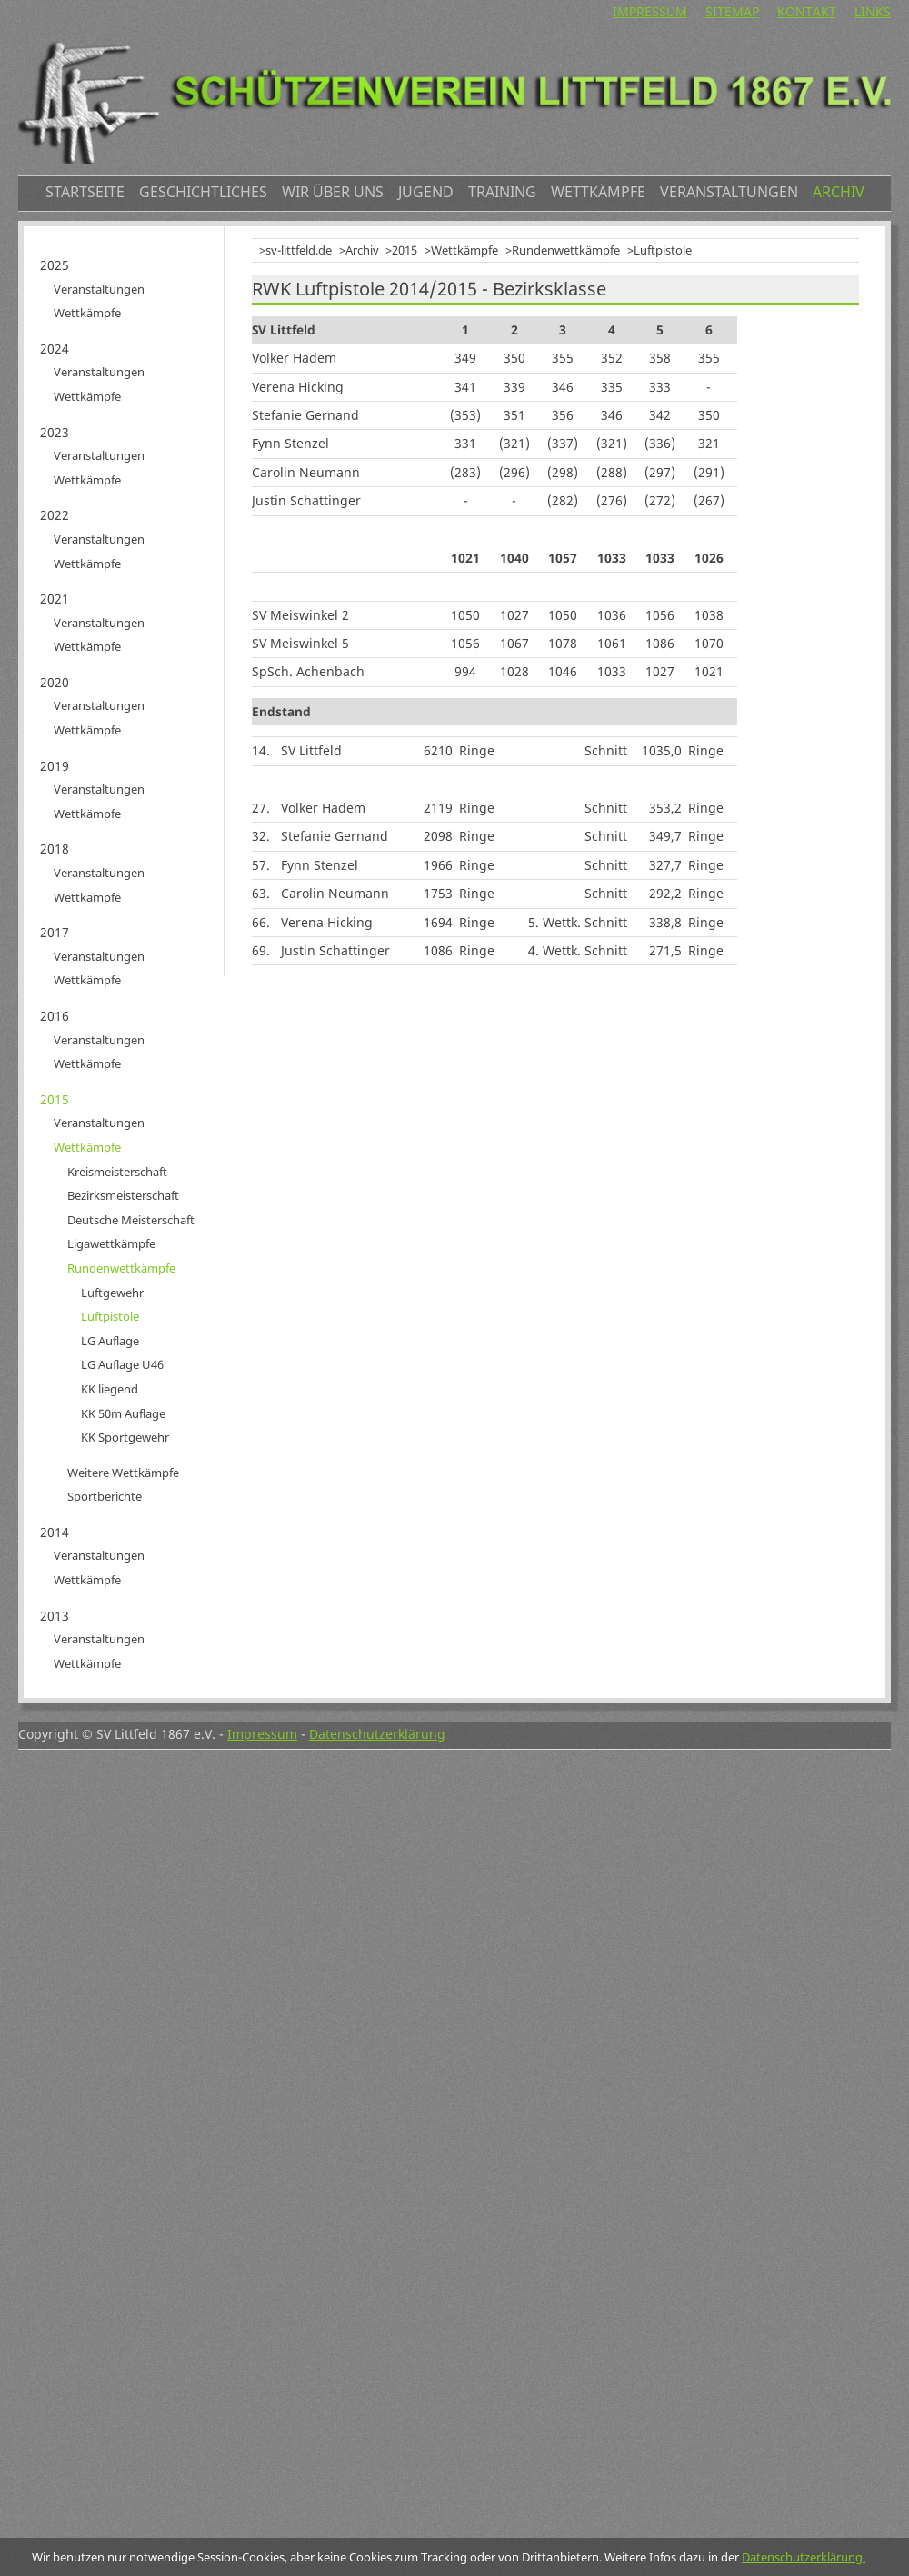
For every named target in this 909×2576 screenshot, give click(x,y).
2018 (54, 848)
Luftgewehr (112, 1292)
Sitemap (732, 11)
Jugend (426, 192)
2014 (54, 1532)
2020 (54, 682)
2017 (54, 932)
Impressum (650, 11)
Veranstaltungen (729, 192)
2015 (404, 250)
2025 (54, 265)
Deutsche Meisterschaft (131, 1220)
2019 (54, 765)
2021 (54, 598)
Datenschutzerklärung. (803, 2557)
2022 (54, 515)
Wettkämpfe (598, 192)
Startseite (85, 192)
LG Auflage (110, 1341)
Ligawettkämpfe (111, 1243)
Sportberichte (104, 1496)
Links (872, 11)
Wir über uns (333, 192)
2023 (54, 432)
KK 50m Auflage (123, 1413)
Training (502, 192)
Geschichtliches (203, 192)
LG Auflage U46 (122, 1364)
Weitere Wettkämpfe (123, 1472)
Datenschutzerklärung (377, 1733)
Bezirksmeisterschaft (123, 1195)
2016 (54, 1015)
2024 (54, 348)
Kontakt (806, 11)
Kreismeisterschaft (117, 1171)
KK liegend (109, 1389)
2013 (54, 1615)
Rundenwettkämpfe (566, 250)
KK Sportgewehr (125, 1437)
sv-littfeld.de (298, 250)
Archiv (838, 192)
